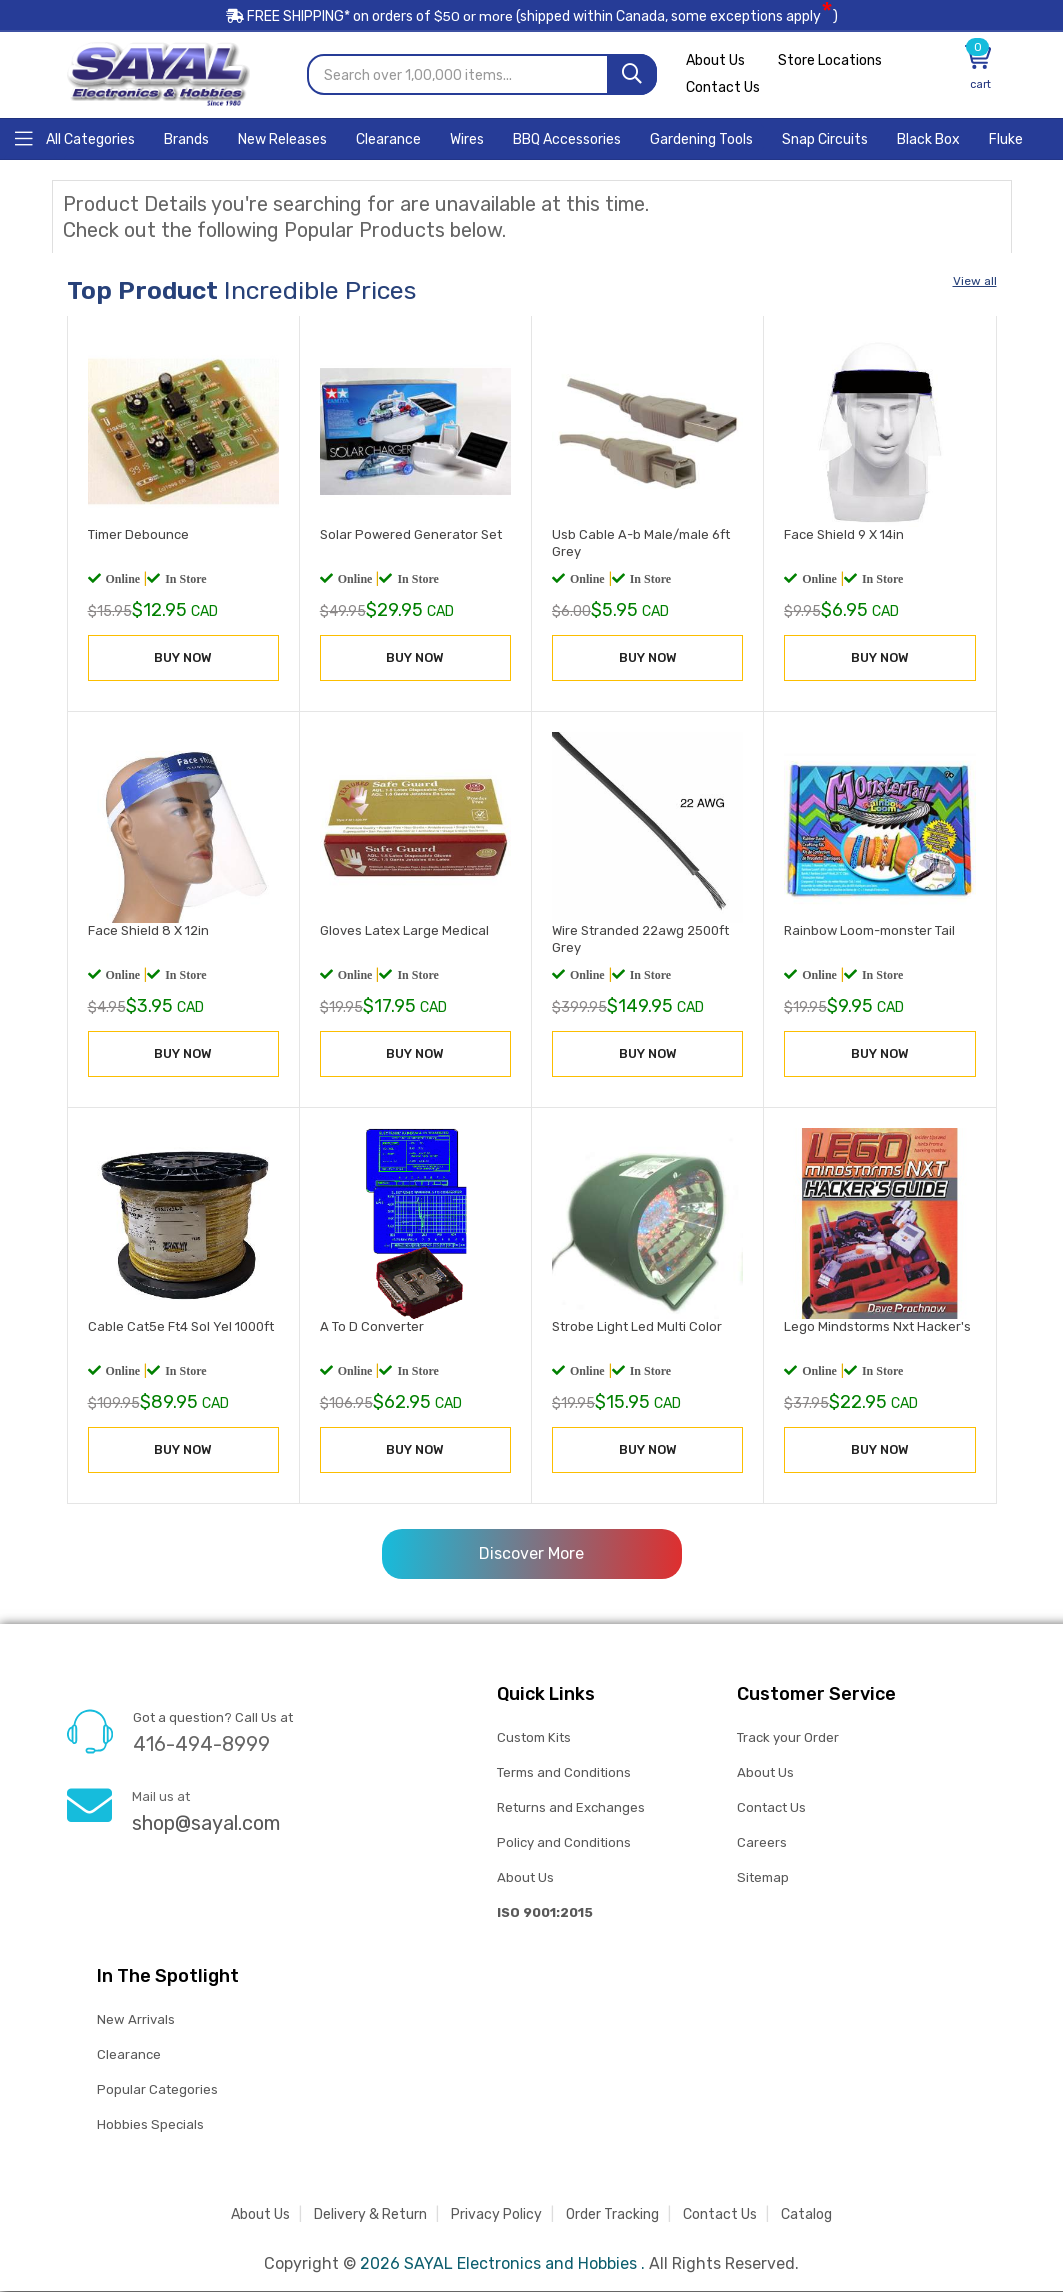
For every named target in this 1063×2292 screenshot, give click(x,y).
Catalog (806, 2215)
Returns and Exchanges (571, 1808)
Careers (762, 1843)
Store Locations (831, 62)
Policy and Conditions (564, 1843)
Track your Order (788, 1738)
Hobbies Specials (150, 2125)
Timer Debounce (138, 535)
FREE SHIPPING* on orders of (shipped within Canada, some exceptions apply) (532, 18)
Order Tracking (612, 2215)
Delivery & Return (370, 2215)
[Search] (632, 75)
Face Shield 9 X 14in (844, 535)
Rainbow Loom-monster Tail (869, 931)
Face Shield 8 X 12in (148, 931)
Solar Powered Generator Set (411, 535)
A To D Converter (372, 1328)
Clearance (129, 2055)
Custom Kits (533, 1738)
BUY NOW (183, 658)
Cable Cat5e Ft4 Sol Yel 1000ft (181, 1328)
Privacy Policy (496, 2215)
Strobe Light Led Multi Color (637, 1328)
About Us (715, 62)
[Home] (75, 138)
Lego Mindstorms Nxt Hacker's (877, 1328)
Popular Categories (157, 2090)
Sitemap (762, 1878)
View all (975, 282)
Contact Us (723, 89)
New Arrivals (135, 2020)
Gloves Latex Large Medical (404, 931)
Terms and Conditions (564, 1773)
